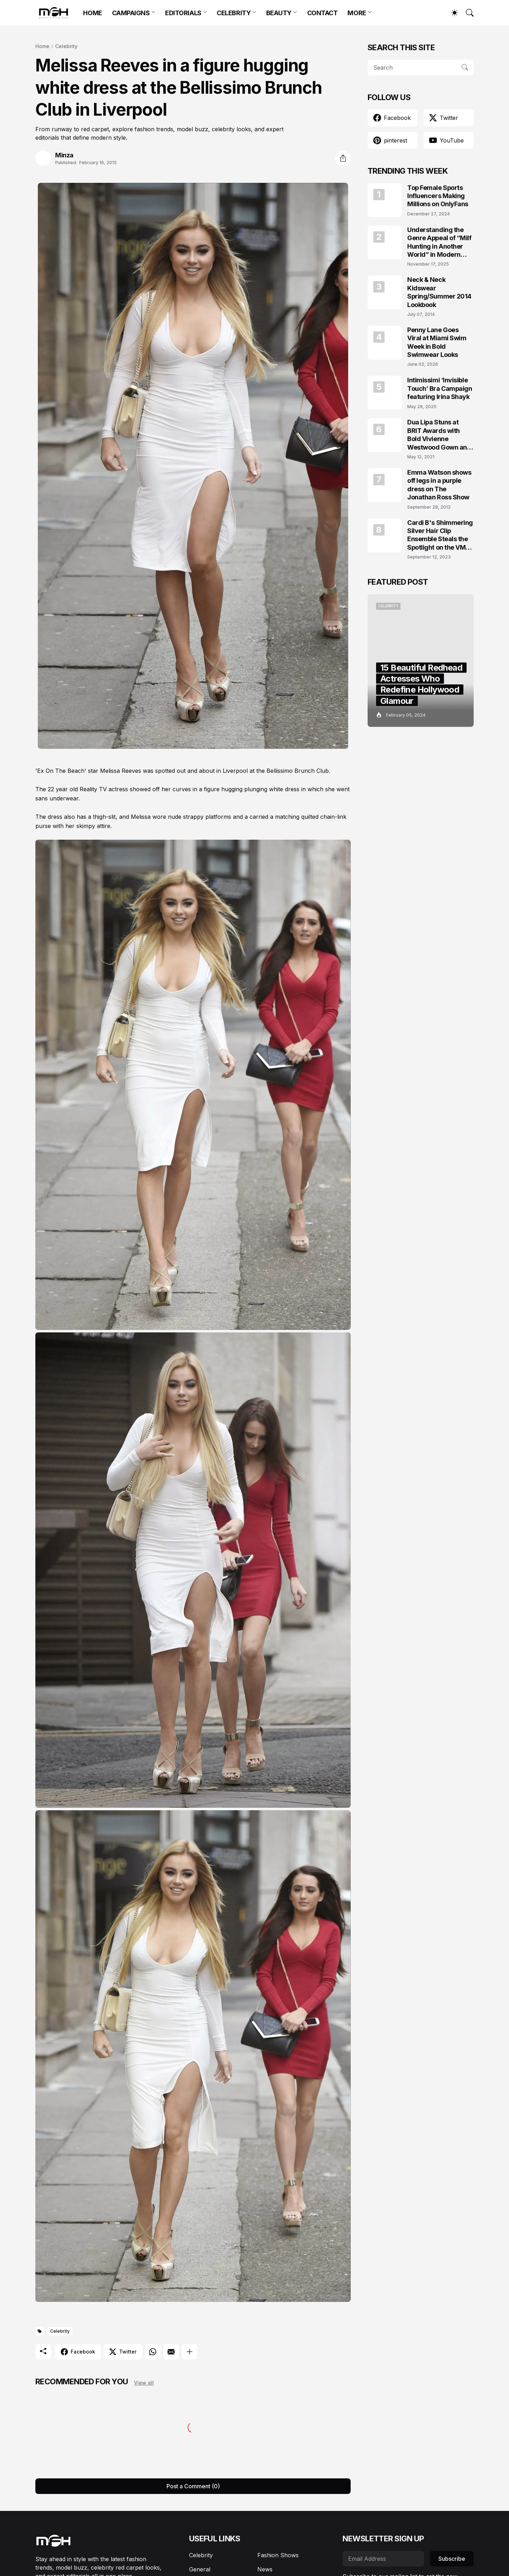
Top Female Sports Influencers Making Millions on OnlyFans (437, 196)
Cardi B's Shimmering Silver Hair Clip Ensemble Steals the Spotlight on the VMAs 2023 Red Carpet (440, 535)
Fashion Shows (278, 2555)
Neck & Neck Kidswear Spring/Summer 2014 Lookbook (439, 292)
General (199, 2569)
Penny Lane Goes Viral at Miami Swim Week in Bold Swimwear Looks (436, 342)
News (265, 2569)
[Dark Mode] (451, 13)
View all (144, 2383)
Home (42, 46)
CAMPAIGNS (131, 13)
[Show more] (189, 2352)
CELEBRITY (234, 13)
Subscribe (451, 2558)
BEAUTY (279, 13)
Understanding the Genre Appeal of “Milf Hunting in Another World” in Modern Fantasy (439, 242)
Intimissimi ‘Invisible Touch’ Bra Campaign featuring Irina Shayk (439, 388)
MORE (356, 13)
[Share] (343, 158)
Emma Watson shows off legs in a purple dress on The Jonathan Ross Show (439, 485)
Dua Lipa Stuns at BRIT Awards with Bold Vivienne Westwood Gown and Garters (439, 434)
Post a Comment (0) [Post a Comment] (193, 2486)
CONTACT (322, 13)
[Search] (467, 13)
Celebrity (66, 46)
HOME (92, 13)
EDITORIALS (183, 13)
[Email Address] (383, 2558)
